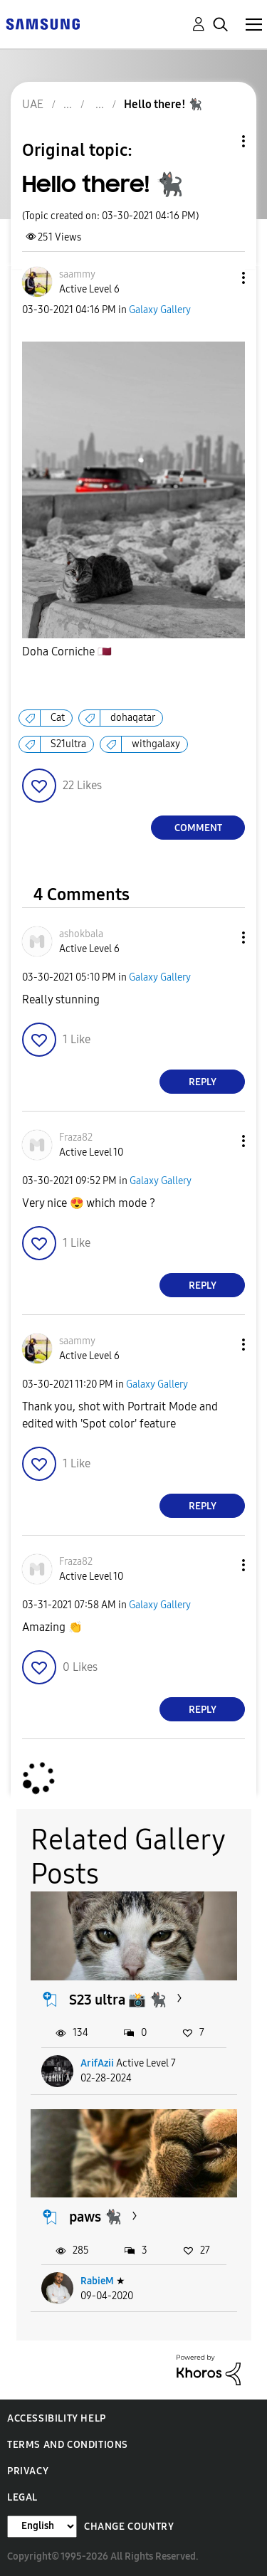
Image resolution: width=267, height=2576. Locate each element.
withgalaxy (156, 744)
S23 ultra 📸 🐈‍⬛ (118, 1999)
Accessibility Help (56, 2418)
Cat (58, 718)
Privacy (27, 2471)
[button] (220, 278)
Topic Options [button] (219, 141)
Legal (22, 2497)
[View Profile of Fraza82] (76, 1137)
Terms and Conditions (67, 2445)
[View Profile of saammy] (77, 274)
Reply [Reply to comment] (202, 1082)
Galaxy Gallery (160, 310)
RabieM (97, 2281)
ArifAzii (97, 2063)
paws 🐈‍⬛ (95, 2216)
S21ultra (68, 744)
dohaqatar (132, 718)
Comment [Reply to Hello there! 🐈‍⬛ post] (198, 828)
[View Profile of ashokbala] (81, 934)
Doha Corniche (67, 651)
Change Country (129, 2526)
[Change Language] (42, 2527)
